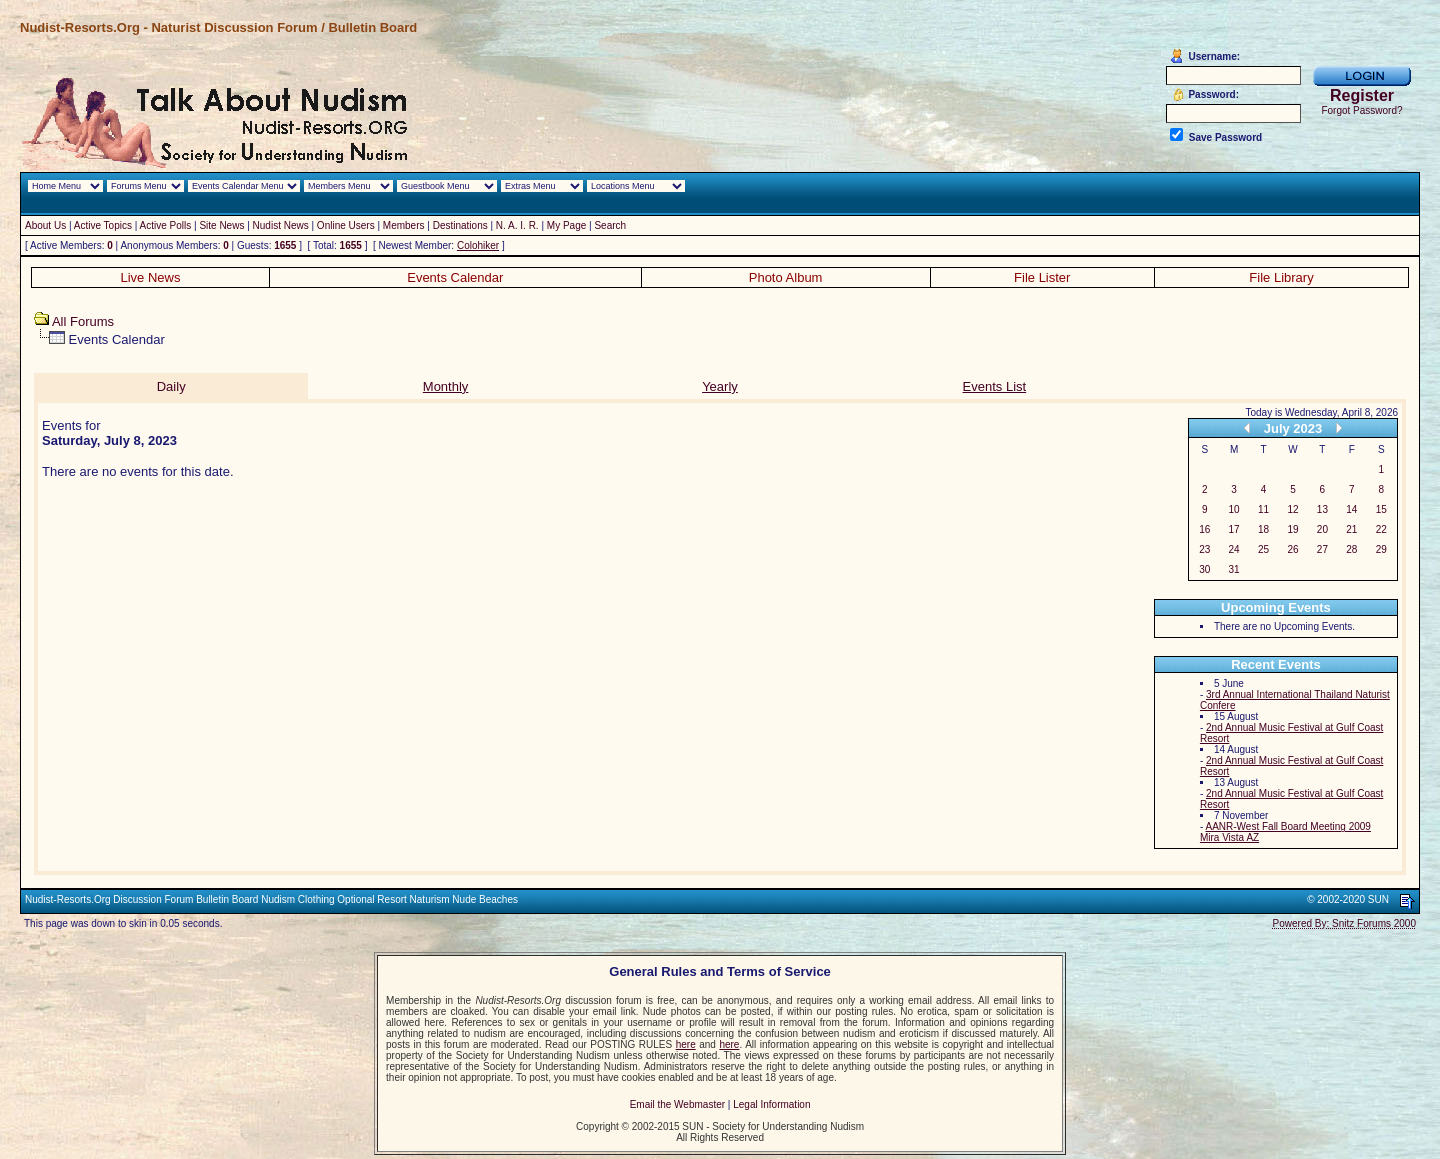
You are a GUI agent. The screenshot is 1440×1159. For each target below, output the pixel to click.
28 (1351, 549)
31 (1234, 569)
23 (1204, 549)
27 (1322, 549)
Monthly (446, 386)
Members (404, 225)
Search (610, 225)
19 (1292, 529)
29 (1381, 549)
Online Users (346, 225)
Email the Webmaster (677, 1104)
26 (1292, 549)
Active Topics (103, 225)
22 (1381, 529)
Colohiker (478, 245)
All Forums (83, 321)
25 (1263, 549)
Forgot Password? (1361, 110)
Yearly (720, 386)
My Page (566, 225)
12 (1292, 509)
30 (1204, 569)
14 (1351, 509)
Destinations (460, 225)
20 (1322, 529)
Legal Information (771, 1104)
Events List (995, 386)
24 (1234, 549)
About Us (45, 225)
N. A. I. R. (517, 225)
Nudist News (281, 225)
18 (1263, 529)
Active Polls (166, 225)
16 (1204, 529)
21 (1351, 529)
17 (1234, 529)
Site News (221, 225)
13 (1322, 509)
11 (1263, 509)
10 (1234, 509)
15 (1381, 509)
